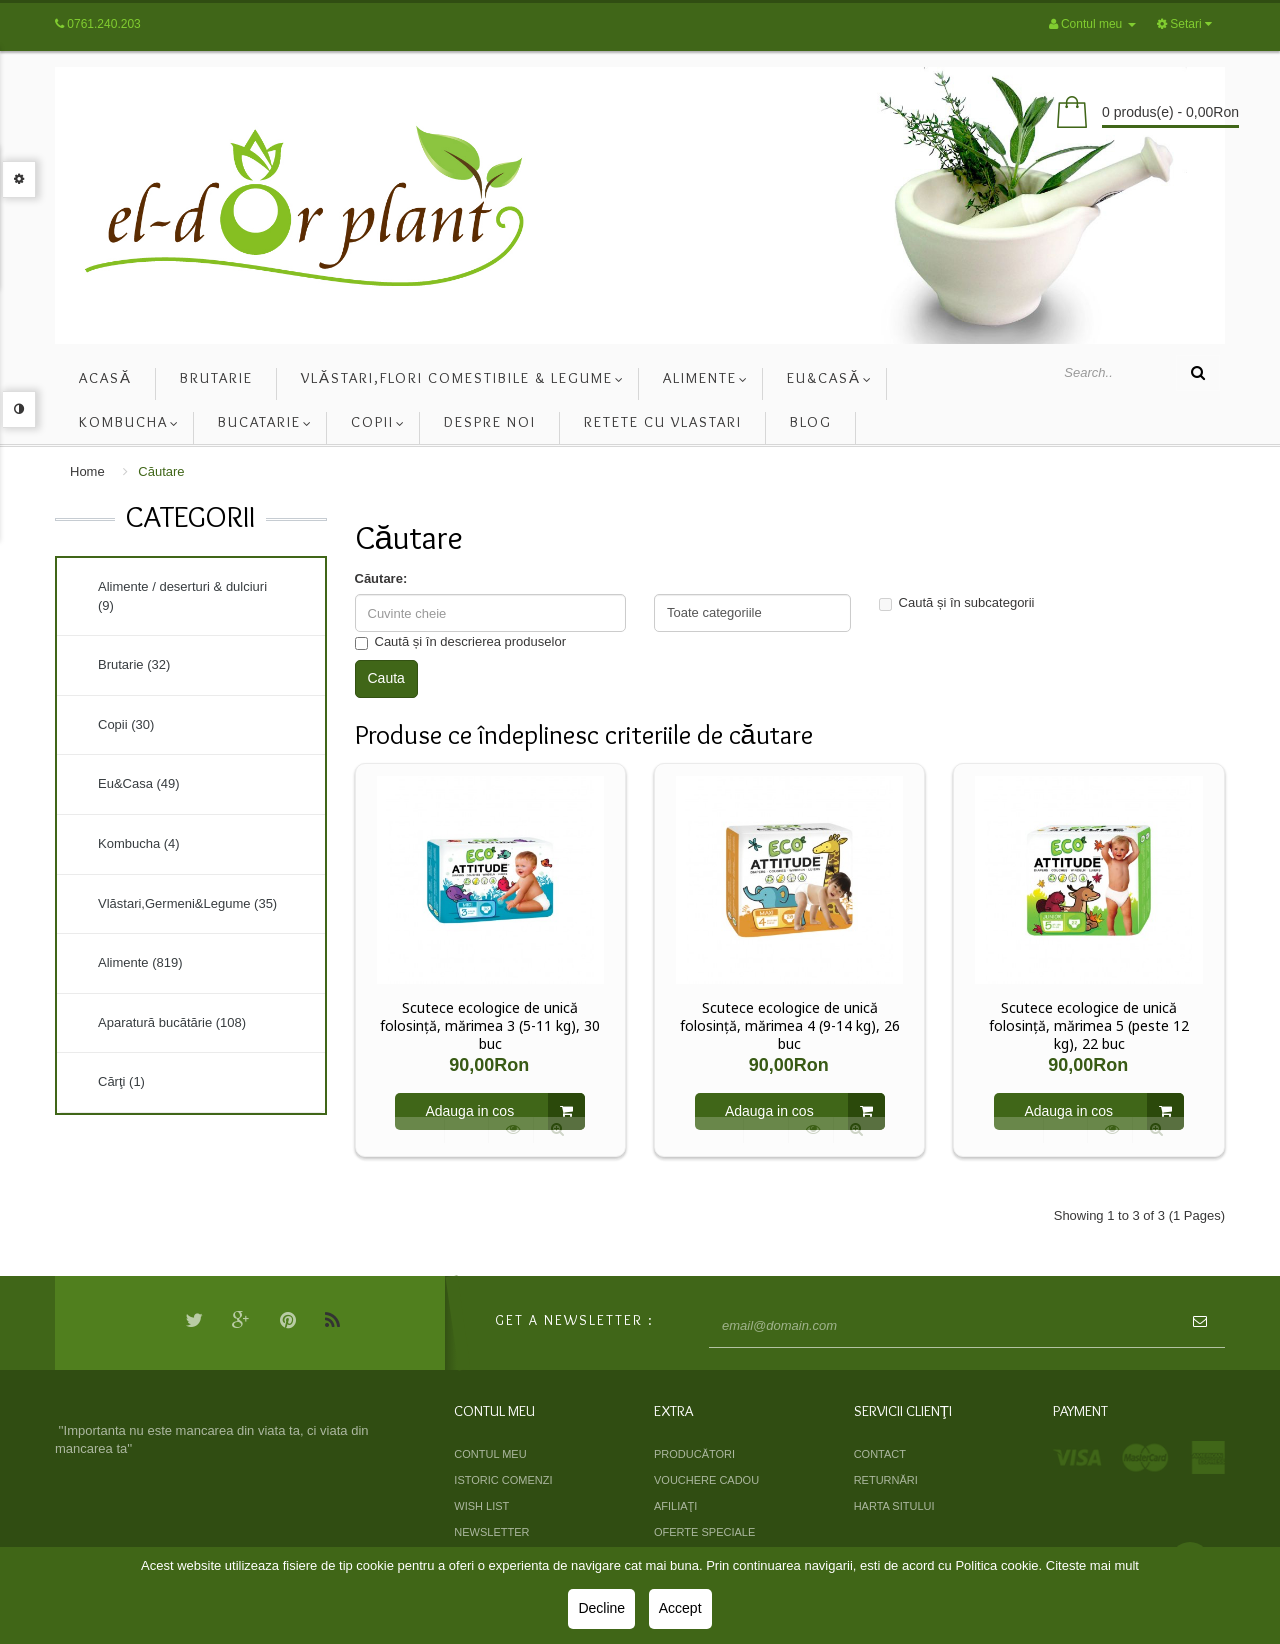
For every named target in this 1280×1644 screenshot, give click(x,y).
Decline (601, 1608)
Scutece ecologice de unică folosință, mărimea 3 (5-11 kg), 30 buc (490, 1026)
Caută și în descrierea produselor (461, 642)
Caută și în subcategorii (957, 603)
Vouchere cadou (706, 1480)
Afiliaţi (675, 1506)
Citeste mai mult (1092, 1565)
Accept (680, 1608)
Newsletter (491, 1532)
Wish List (481, 1506)
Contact (880, 1454)
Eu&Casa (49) (139, 783)
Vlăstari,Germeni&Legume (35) (187, 903)
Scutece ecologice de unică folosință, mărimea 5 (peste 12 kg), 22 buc (1089, 1026)
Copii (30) (126, 724)
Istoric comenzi (503, 1480)
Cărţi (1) (121, 1081)
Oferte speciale (704, 1532)
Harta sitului (894, 1506)
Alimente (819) (140, 962)
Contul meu (490, 1454)
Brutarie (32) (134, 664)
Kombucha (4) (139, 843)
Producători (694, 1454)
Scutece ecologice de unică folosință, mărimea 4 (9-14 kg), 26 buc (790, 1026)
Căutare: (381, 578)
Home (87, 471)
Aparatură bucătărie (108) (172, 1022)
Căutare (161, 471)
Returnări (886, 1480)
